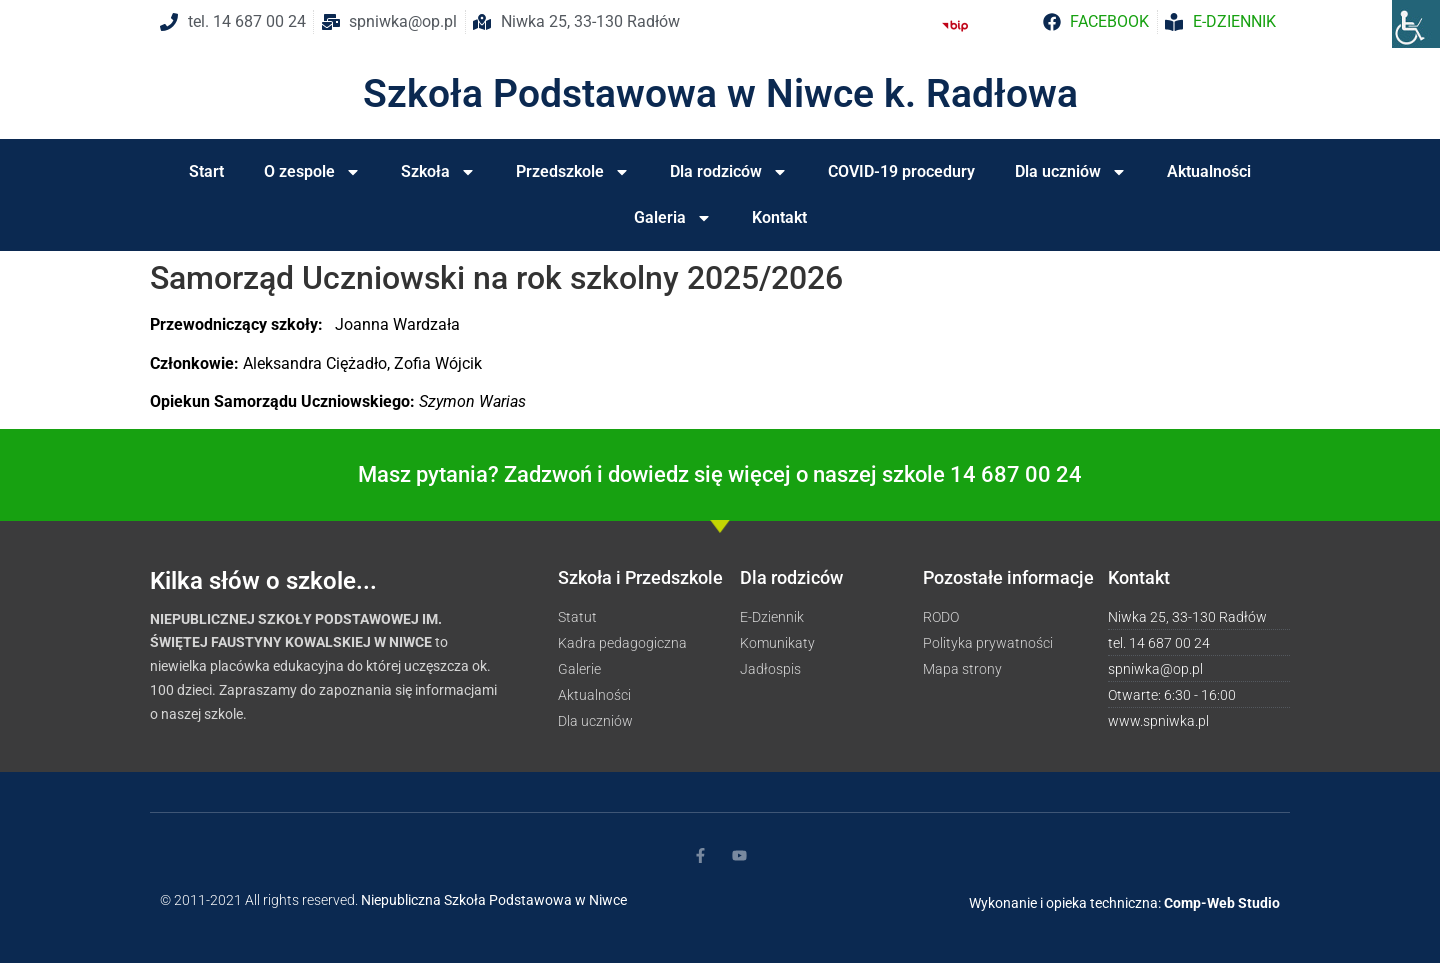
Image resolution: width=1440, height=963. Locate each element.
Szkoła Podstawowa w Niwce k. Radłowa (720, 94)
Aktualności (1209, 171)
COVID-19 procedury (901, 171)
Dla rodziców (729, 172)
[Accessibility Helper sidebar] (1416, 24)
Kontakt (779, 217)
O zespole (312, 172)
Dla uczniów (1071, 172)
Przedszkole (573, 172)
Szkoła (438, 172)
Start (206, 171)
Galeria (673, 218)
